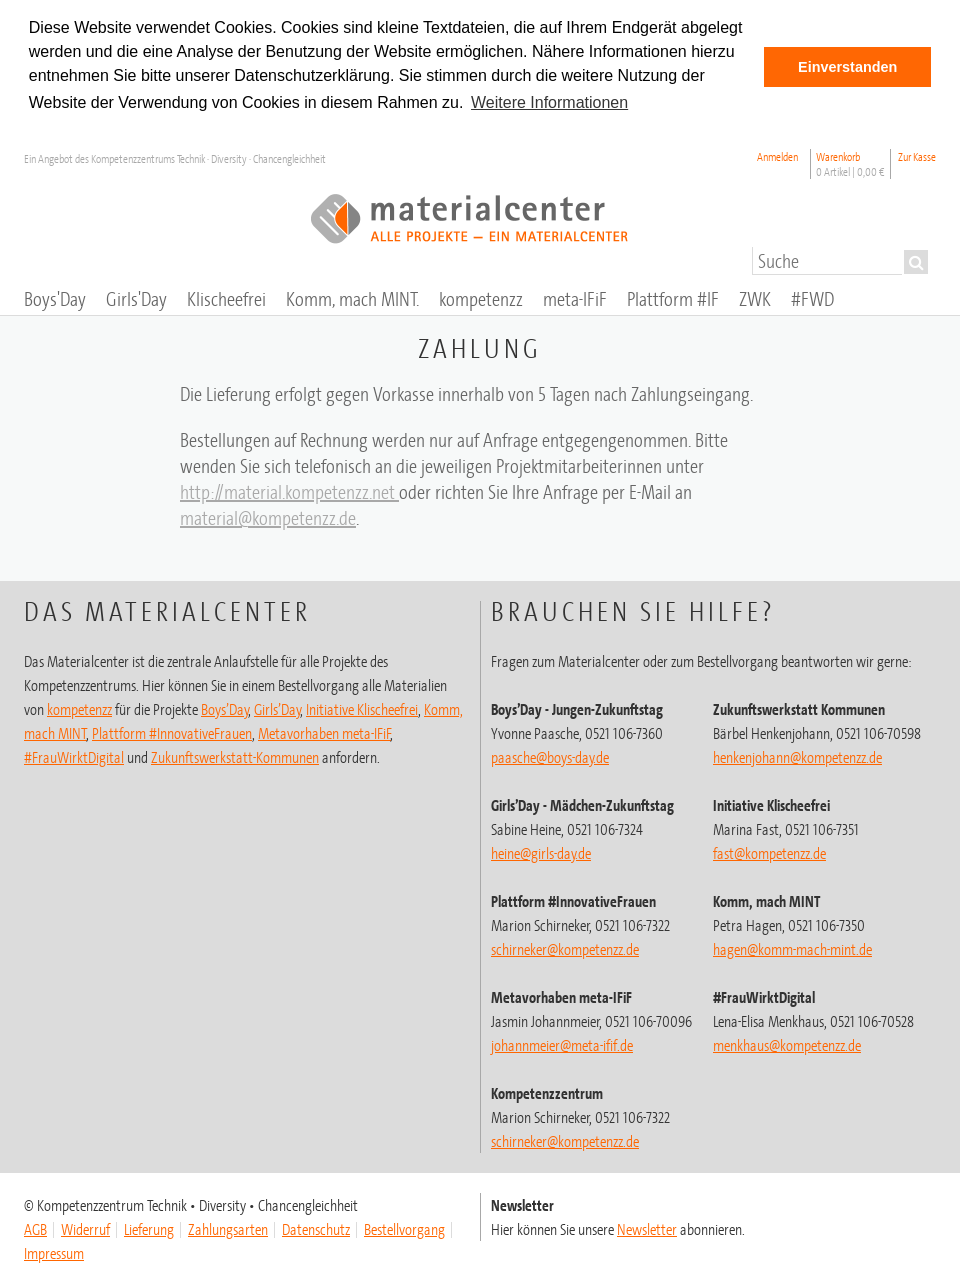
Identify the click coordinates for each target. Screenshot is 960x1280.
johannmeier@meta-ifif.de (562, 1045)
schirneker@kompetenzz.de (565, 949)
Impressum (54, 1253)
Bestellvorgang (404, 1229)
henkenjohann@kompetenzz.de (797, 757)
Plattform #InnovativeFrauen (172, 733)
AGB (35, 1229)
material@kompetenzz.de (268, 517)
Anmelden (777, 156)
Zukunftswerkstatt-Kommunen (235, 757)
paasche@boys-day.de (550, 757)
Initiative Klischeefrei (362, 709)
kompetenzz (79, 709)
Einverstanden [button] (847, 67)
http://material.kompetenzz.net (289, 491)
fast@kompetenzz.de (769, 853)
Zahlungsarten (228, 1229)
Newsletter (647, 1229)
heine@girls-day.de (541, 853)
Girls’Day (277, 709)
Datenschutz (316, 1229)
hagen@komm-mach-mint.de (792, 949)
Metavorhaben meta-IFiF (324, 733)
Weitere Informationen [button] (549, 102)
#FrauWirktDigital (74, 757)
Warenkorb (850, 164)
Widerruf (85, 1229)
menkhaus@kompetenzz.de (787, 1045)
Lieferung (149, 1229)
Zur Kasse (917, 156)
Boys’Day (225, 709)
